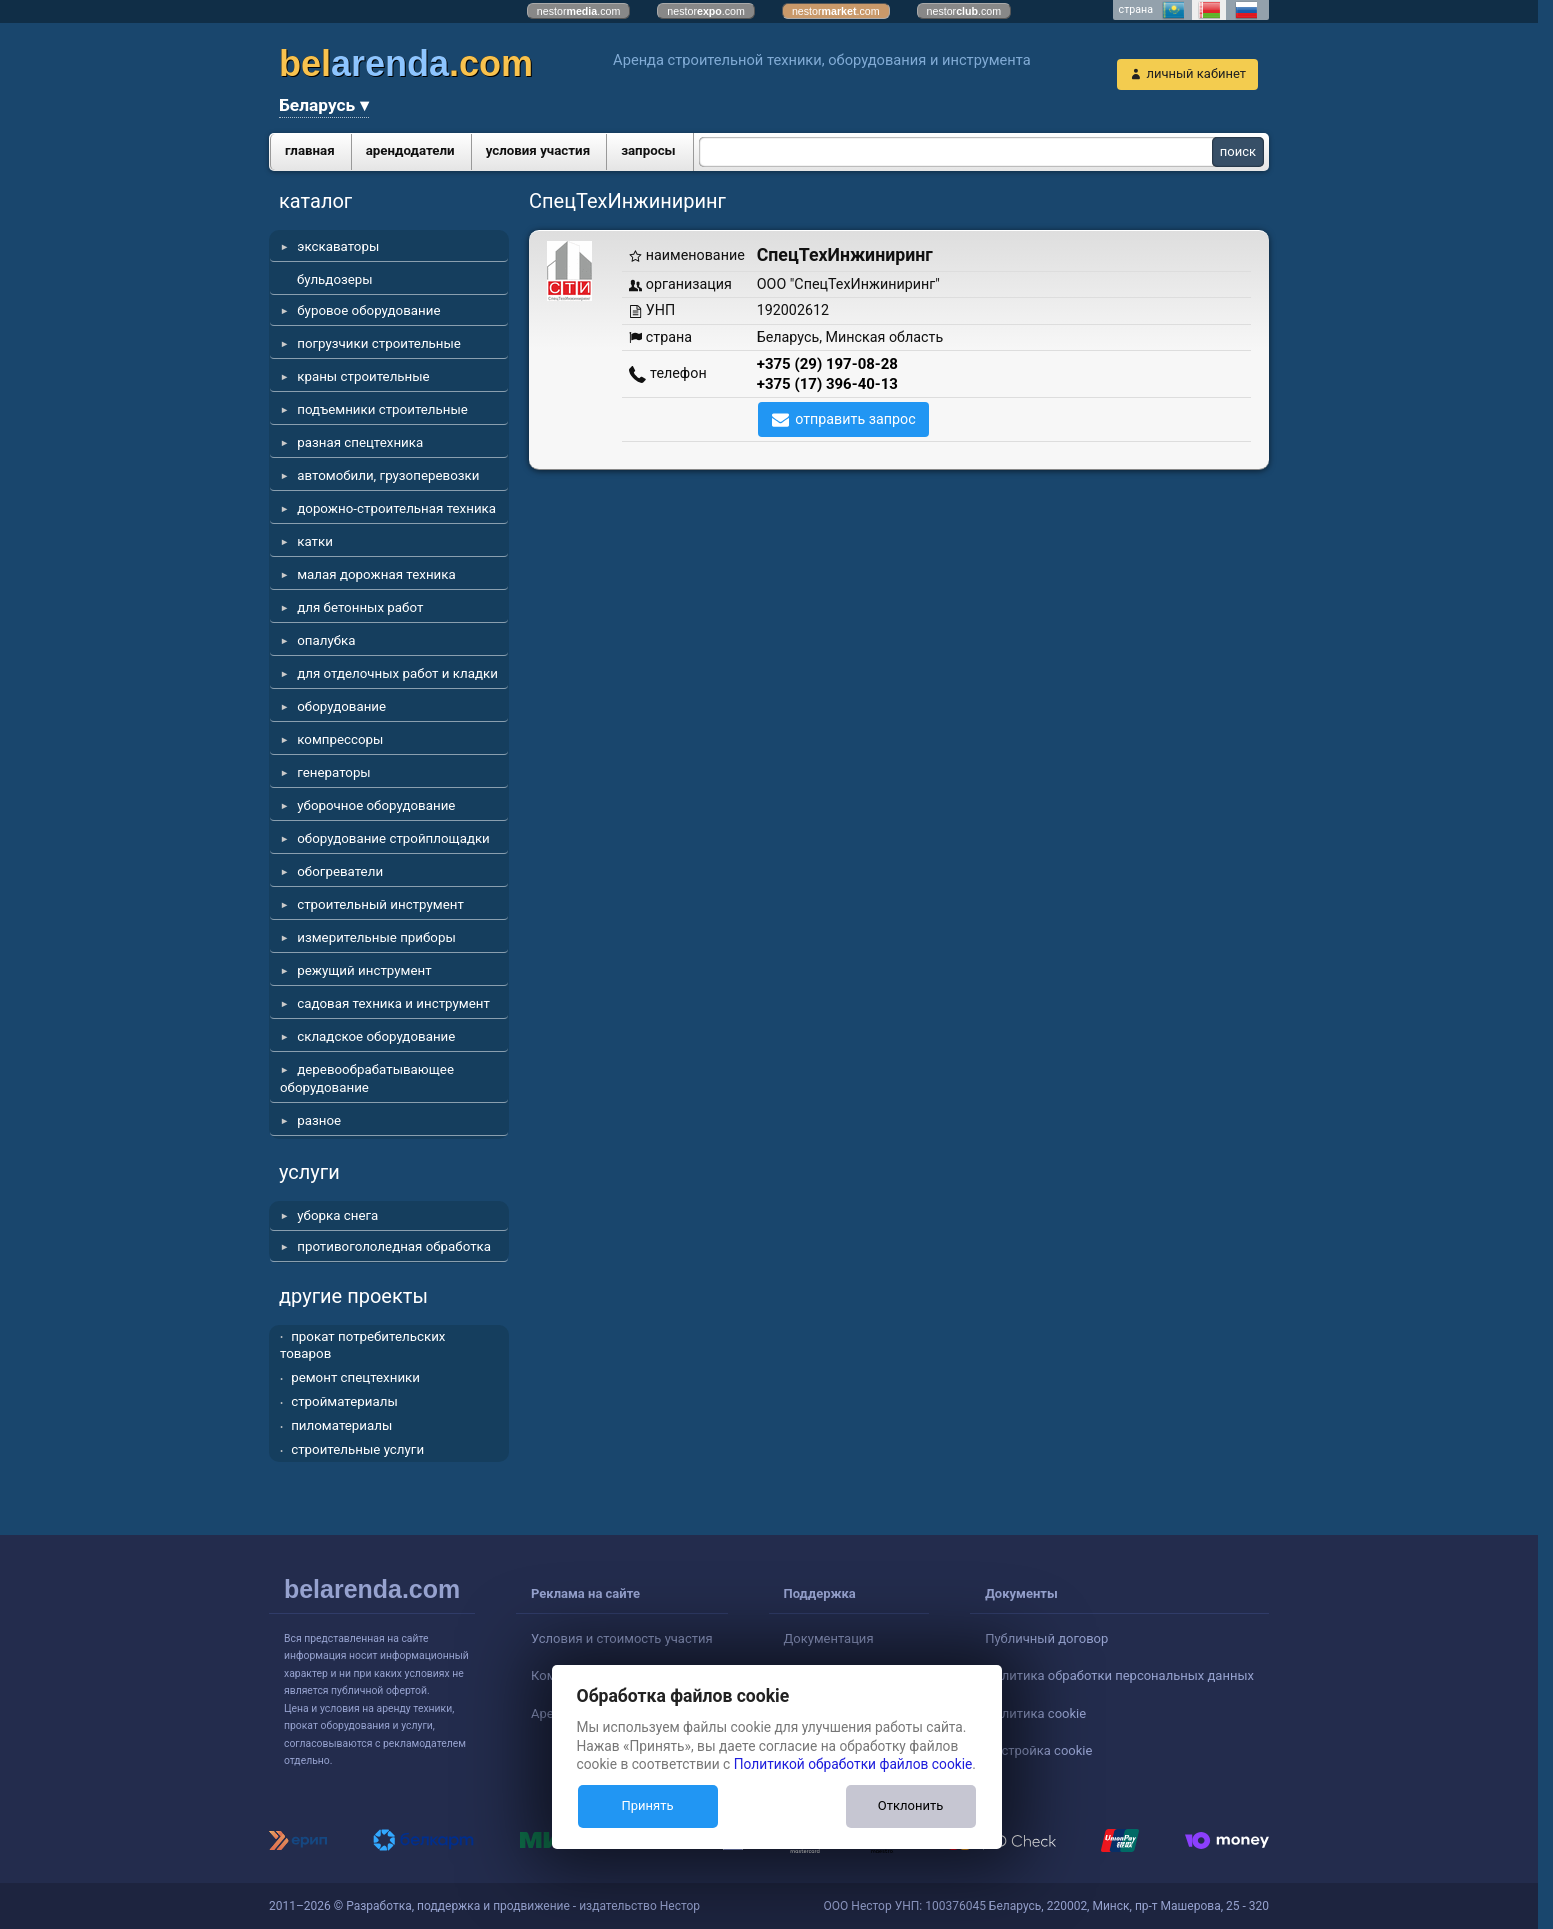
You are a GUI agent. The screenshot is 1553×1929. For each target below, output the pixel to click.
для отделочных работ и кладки (397, 673)
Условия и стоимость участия (622, 1638)
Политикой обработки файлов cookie (853, 1764)
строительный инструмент (380, 904)
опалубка (326, 640)
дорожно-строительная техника (396, 508)
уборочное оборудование (376, 805)
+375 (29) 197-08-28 (827, 364)
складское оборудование (376, 1036)
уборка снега (337, 1215)
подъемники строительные (382, 409)
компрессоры (340, 739)
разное (319, 1120)
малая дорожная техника (376, 574)
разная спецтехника (360, 442)
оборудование (341, 706)
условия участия (538, 150)
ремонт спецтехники (355, 1377)
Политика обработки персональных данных (1119, 1675)
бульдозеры (335, 279)
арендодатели (410, 150)
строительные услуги (357, 1449)
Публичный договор (1046, 1638)
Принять (647, 1805)
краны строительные (363, 376)
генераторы (334, 772)
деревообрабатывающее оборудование (367, 1078)
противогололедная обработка (394, 1246)
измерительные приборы (376, 937)
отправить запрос (855, 419)
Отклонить (910, 1805)
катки (315, 541)
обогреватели (340, 871)
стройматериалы (344, 1401)
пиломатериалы (341, 1425)
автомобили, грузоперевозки (388, 475)
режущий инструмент (364, 970)
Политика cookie (1035, 1713)
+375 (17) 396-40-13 (827, 384)
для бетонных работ (360, 607)
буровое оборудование (368, 310)
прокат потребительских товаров (362, 1345)
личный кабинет (1196, 73)
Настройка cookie (1038, 1750)
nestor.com (579, 11)
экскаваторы (338, 246)
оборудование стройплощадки (393, 838)
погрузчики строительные (379, 343)
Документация (829, 1638)
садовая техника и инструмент (393, 1003)
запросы (648, 150)
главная (310, 150)
